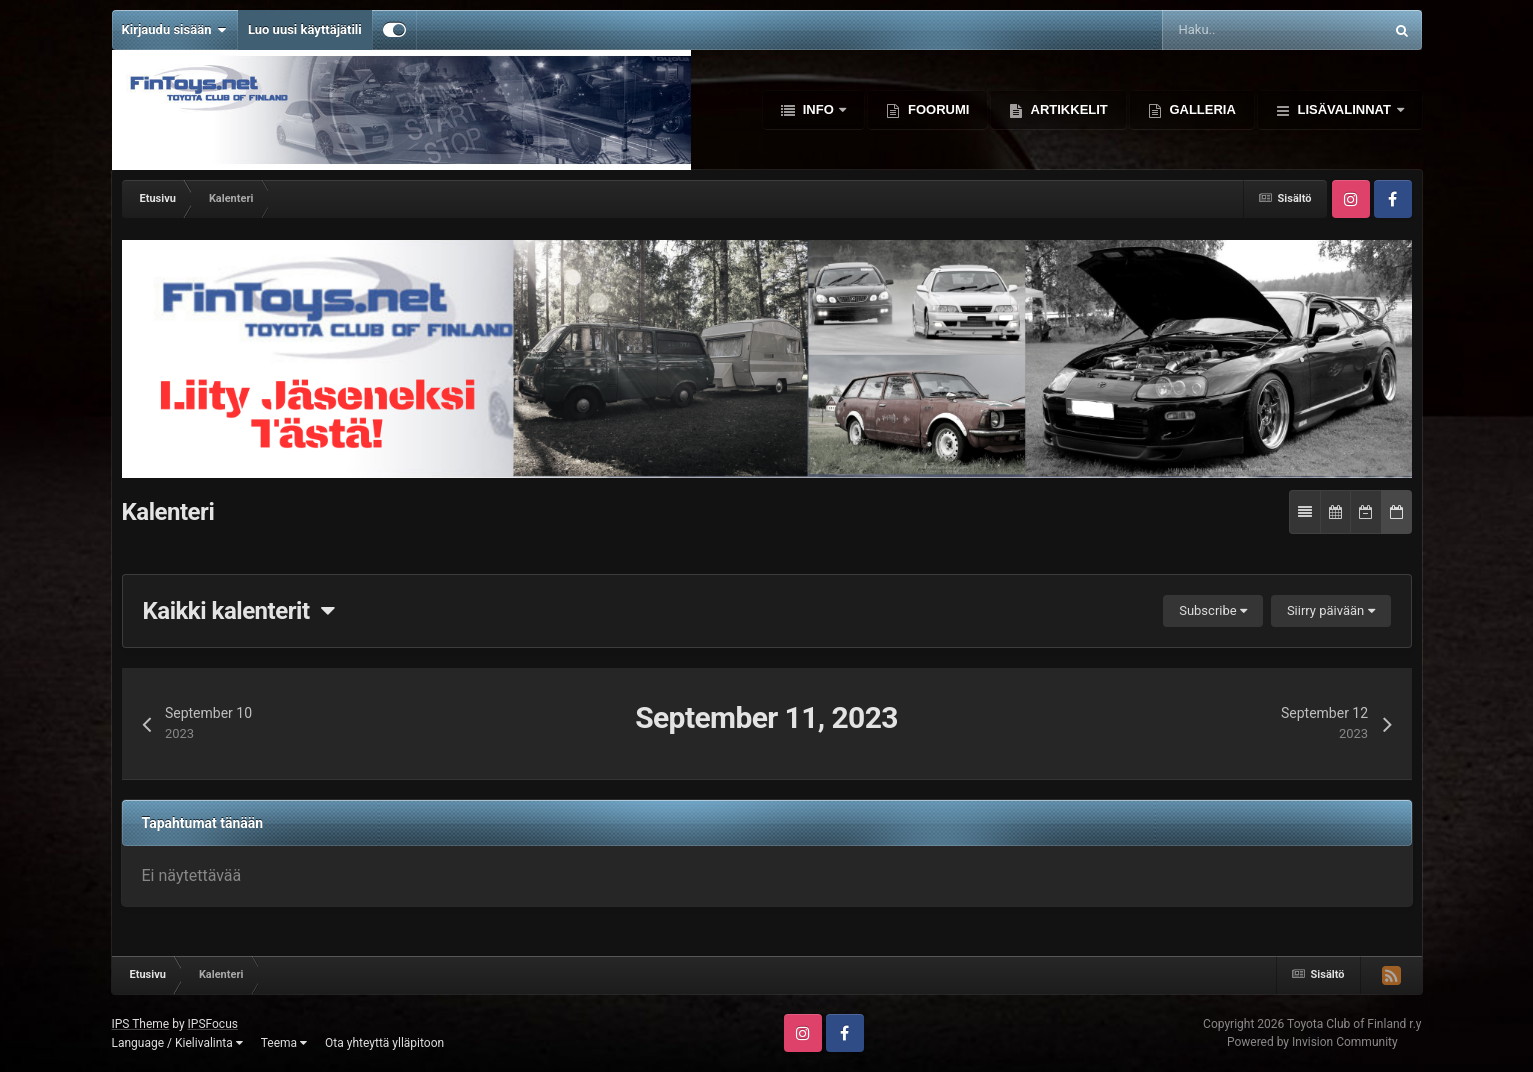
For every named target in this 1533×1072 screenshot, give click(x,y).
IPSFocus (213, 1024)
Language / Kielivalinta (177, 1043)
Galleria (1201, 109)
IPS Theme (141, 1024)
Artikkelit (1067, 109)
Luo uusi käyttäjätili (305, 29)
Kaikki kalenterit (239, 611)
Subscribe (1213, 610)
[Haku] (1220, 30)
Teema (284, 1043)
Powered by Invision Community (1312, 1042)
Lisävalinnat (1344, 109)
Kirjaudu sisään (174, 30)
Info (818, 109)
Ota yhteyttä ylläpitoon (384, 1043)
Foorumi (936, 109)
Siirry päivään (1331, 610)
